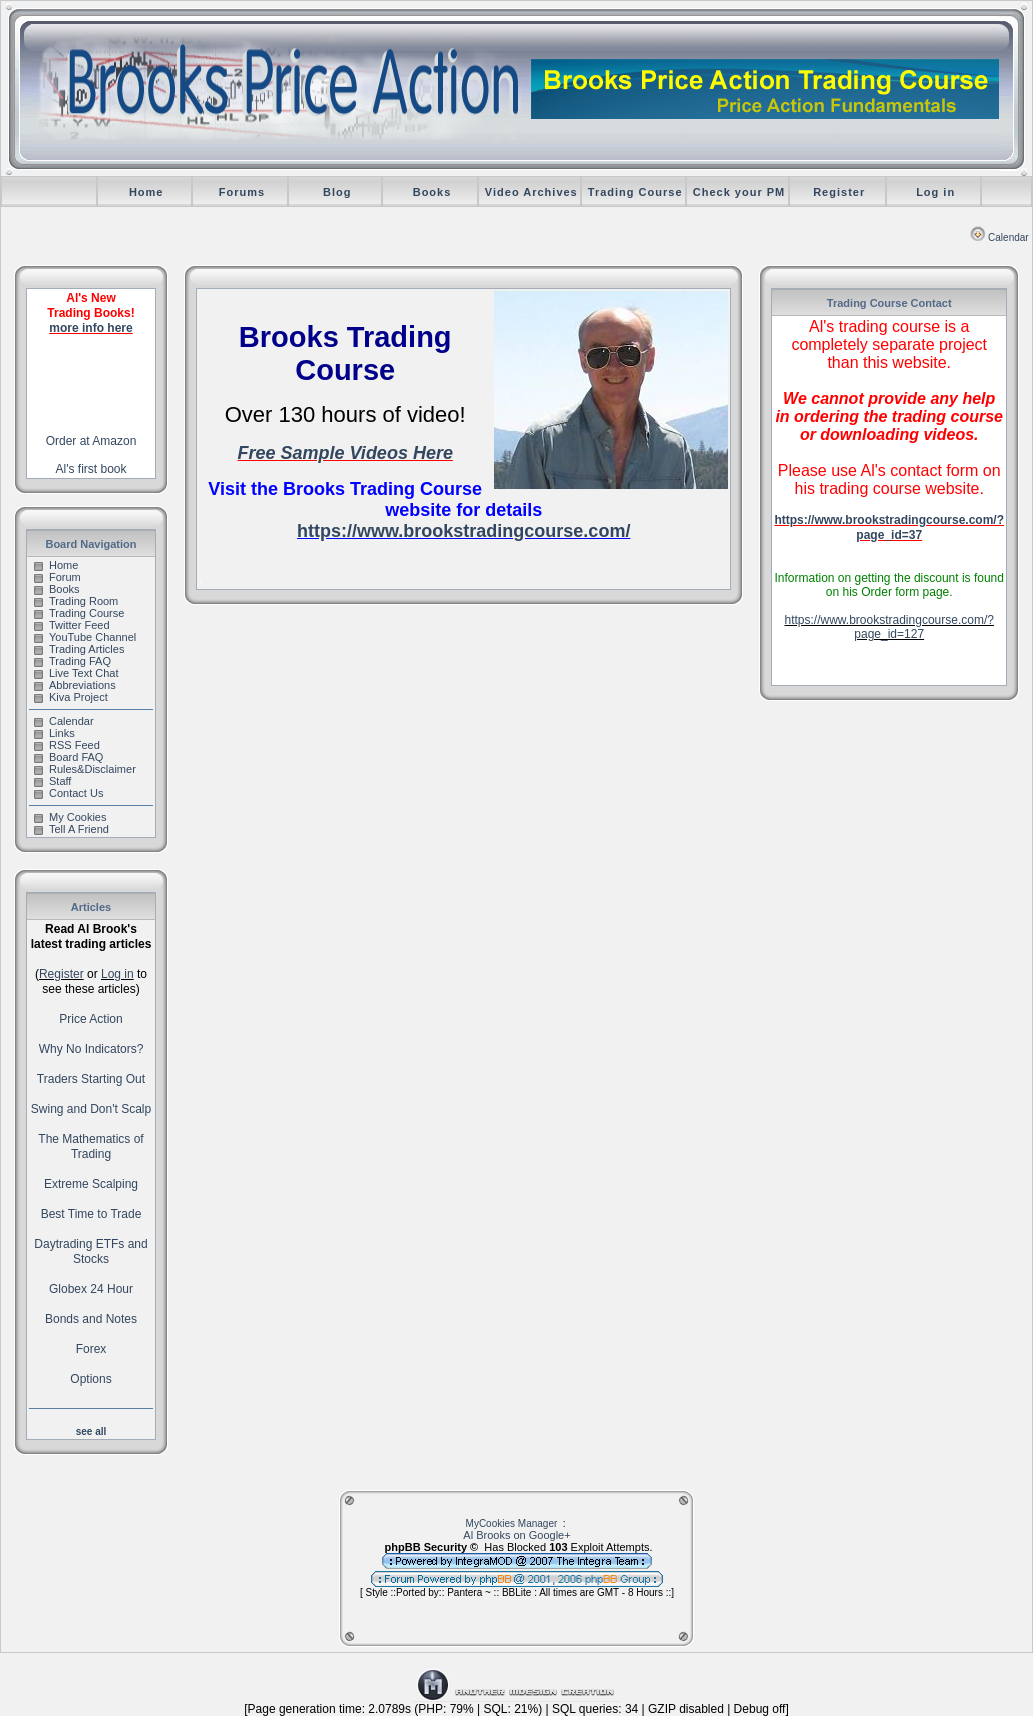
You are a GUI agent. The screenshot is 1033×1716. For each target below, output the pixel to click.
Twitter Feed (72, 625)
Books (432, 192)
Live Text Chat (76, 673)
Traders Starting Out (91, 1079)
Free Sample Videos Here (344, 453)
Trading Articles (79, 649)
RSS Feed (67, 745)
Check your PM (739, 192)
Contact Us (68, 793)
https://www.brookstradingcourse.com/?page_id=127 (888, 627)
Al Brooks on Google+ (516, 1535)
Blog (337, 192)
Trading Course (635, 192)
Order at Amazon (91, 441)
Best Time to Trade (91, 1214)
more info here (90, 328)
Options (90, 1379)
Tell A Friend (71, 829)
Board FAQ (68, 757)
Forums (242, 192)
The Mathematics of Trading (90, 1146)
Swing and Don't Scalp (91, 1109)
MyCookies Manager (512, 1523)
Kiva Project (71, 697)
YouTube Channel (85, 637)
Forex (91, 1349)
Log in (935, 192)
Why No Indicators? (91, 1049)
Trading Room (76, 601)
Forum (57, 577)
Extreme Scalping (91, 1184)
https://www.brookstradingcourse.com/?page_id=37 (889, 527)
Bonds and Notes (91, 1319)
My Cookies (70, 817)
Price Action (90, 1019)
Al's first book (91, 469)
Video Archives (531, 192)
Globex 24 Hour (91, 1289)
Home (146, 192)
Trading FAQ (72, 661)
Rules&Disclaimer (85, 769)
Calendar (999, 237)
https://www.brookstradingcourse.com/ (463, 531)
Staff (52, 781)
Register (839, 192)
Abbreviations (75, 685)
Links (54, 733)
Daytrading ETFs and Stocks (90, 1251)
